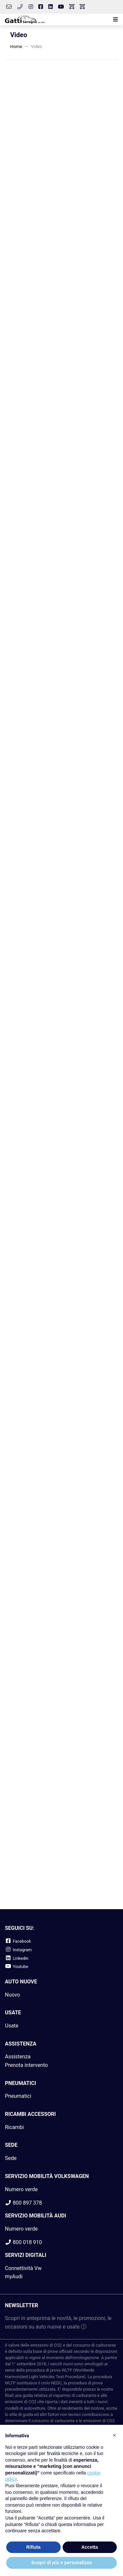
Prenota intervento (26, 2065)
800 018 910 (23, 2242)
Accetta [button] (89, 2547)
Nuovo (12, 1995)
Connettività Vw (23, 2268)
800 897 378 (23, 2203)
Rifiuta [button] (33, 2547)
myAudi (14, 2276)
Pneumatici (18, 2096)
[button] (114, 19)
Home (16, 46)
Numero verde (21, 2189)
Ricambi (14, 2127)
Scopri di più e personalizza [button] (61, 2562)
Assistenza (18, 2056)
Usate (11, 2026)
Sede (11, 2158)
